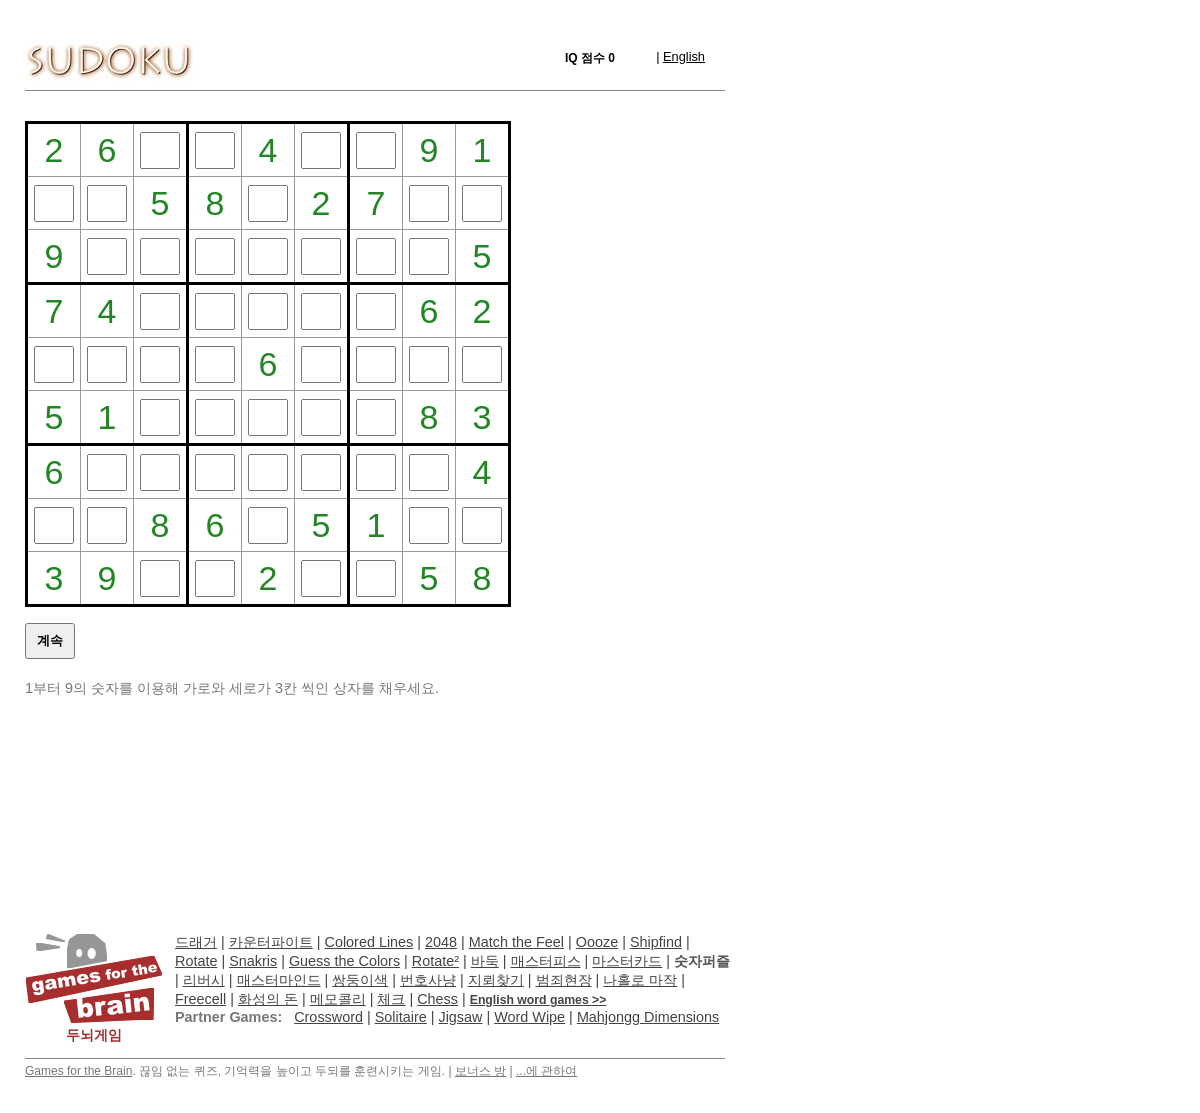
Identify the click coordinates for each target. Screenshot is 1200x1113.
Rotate (196, 961)
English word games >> (538, 1000)
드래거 (196, 942)
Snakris (253, 961)
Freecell (200, 999)
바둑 (485, 961)
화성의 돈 (268, 999)
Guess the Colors (344, 961)
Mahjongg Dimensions (648, 1017)
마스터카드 (627, 961)
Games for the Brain (78, 1071)
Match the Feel (516, 942)
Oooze (597, 942)
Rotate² (435, 961)
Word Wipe (529, 1017)
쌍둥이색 (360, 980)
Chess (437, 999)
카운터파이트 (271, 942)
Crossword (328, 1017)
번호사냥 (428, 980)
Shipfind (656, 942)
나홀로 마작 (640, 980)
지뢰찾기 (496, 980)
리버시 (204, 980)
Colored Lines (369, 942)
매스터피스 (546, 961)
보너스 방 (480, 1071)
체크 (391, 999)
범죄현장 (564, 980)
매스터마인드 (279, 980)
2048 (441, 942)
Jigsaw (460, 1017)
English (684, 56)
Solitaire (401, 1017)
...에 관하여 (546, 1071)
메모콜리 (338, 999)
